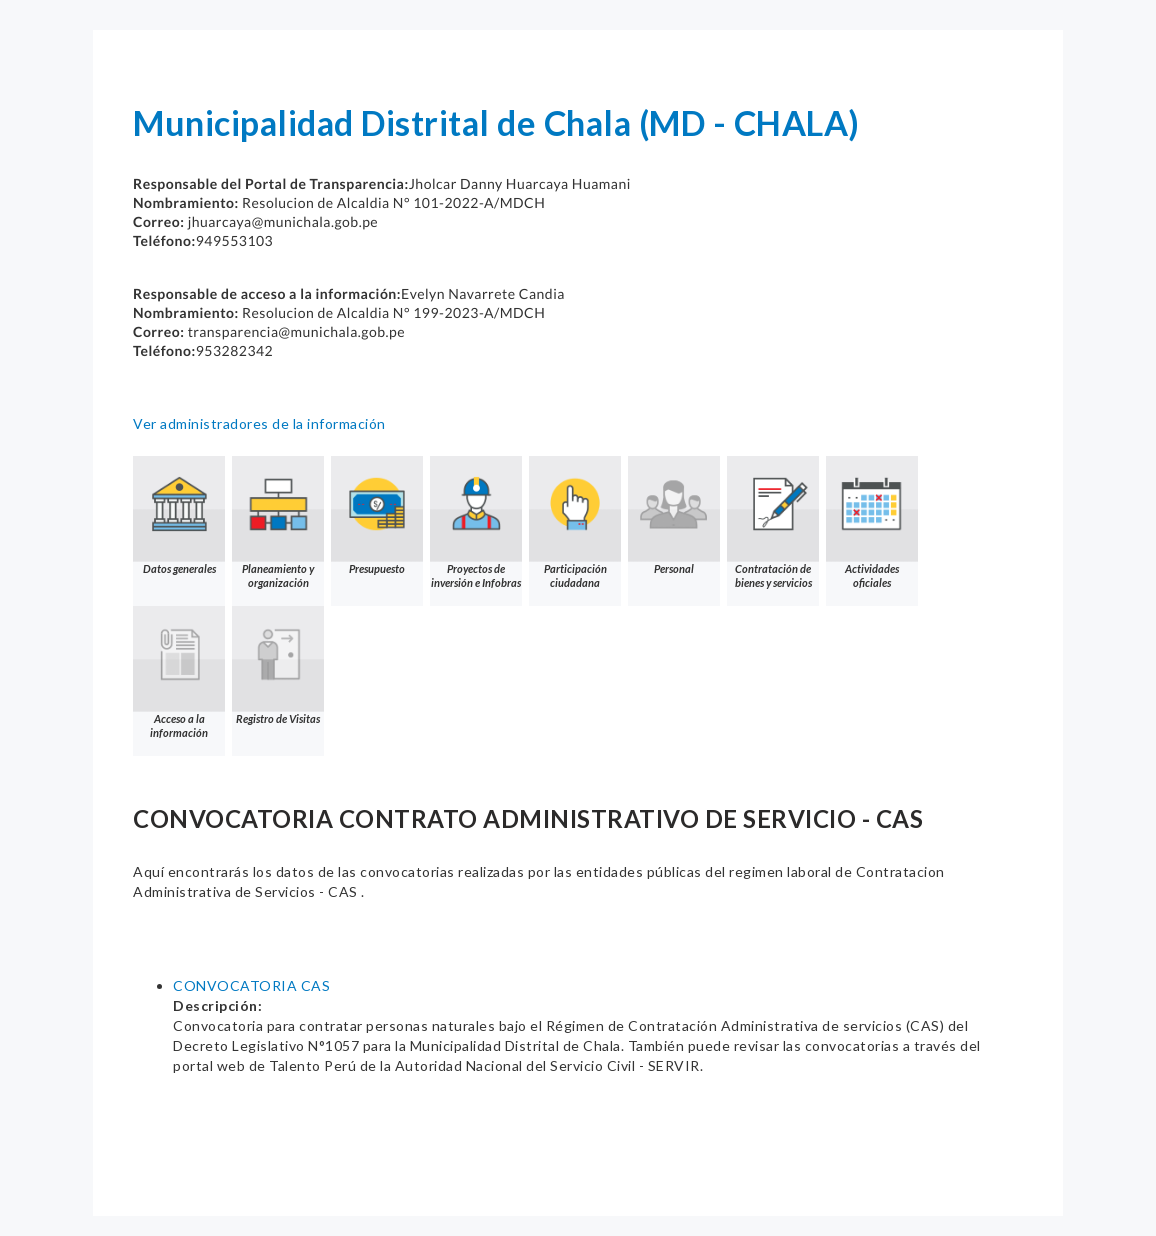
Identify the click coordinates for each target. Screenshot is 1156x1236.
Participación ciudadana (575, 522)
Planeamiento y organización (278, 522)
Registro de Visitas (278, 665)
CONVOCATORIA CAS (251, 985)
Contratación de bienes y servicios (773, 522)
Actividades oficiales (872, 522)
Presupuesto (377, 515)
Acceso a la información (179, 672)
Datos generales (179, 515)
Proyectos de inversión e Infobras (476, 522)
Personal (674, 515)
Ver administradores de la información (259, 423)
